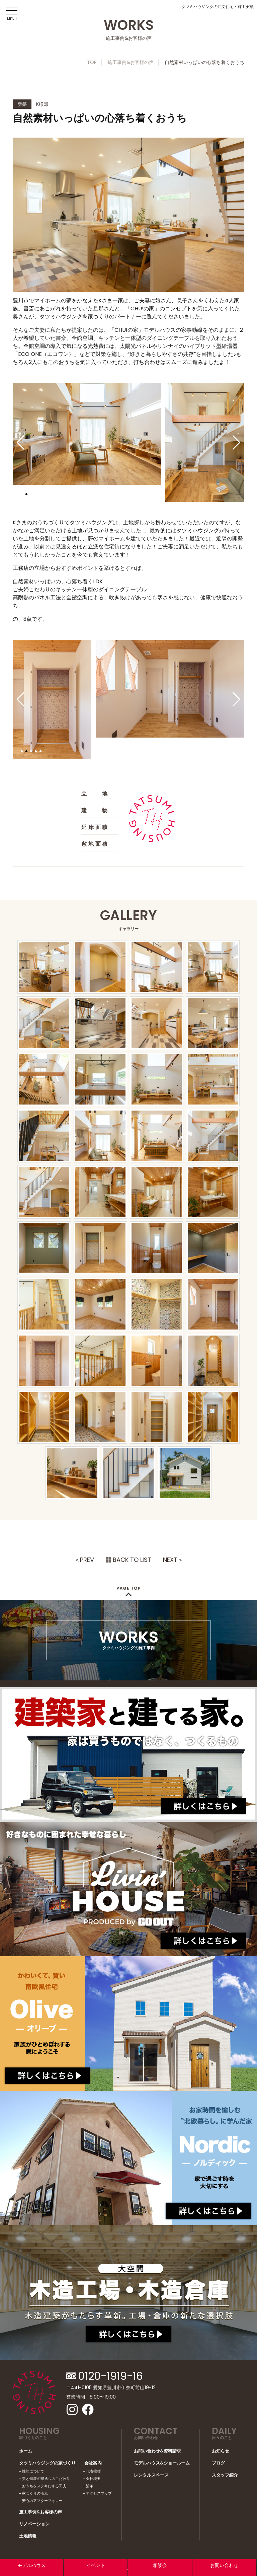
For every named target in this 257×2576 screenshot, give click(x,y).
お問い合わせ (224, 2565)
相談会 (160, 2565)
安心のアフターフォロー (42, 2500)
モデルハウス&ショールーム (162, 2463)
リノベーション (34, 2524)
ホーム (25, 2451)
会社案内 (93, 2463)
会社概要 (93, 2478)
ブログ (218, 2463)
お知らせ (220, 2451)
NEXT (170, 1560)
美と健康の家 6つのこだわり (46, 2478)
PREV (87, 1560)
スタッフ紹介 (225, 2475)
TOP (92, 62)
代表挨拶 (93, 2471)
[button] (20, 442)
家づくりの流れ (35, 2493)
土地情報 (27, 2536)
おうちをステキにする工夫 (44, 2486)
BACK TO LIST (132, 1560)
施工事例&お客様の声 (131, 62)
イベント (95, 2565)
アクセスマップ (99, 2493)
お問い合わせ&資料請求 (157, 2451)
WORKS (129, 1638)
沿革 (89, 2486)
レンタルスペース (151, 2475)
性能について (33, 2471)
